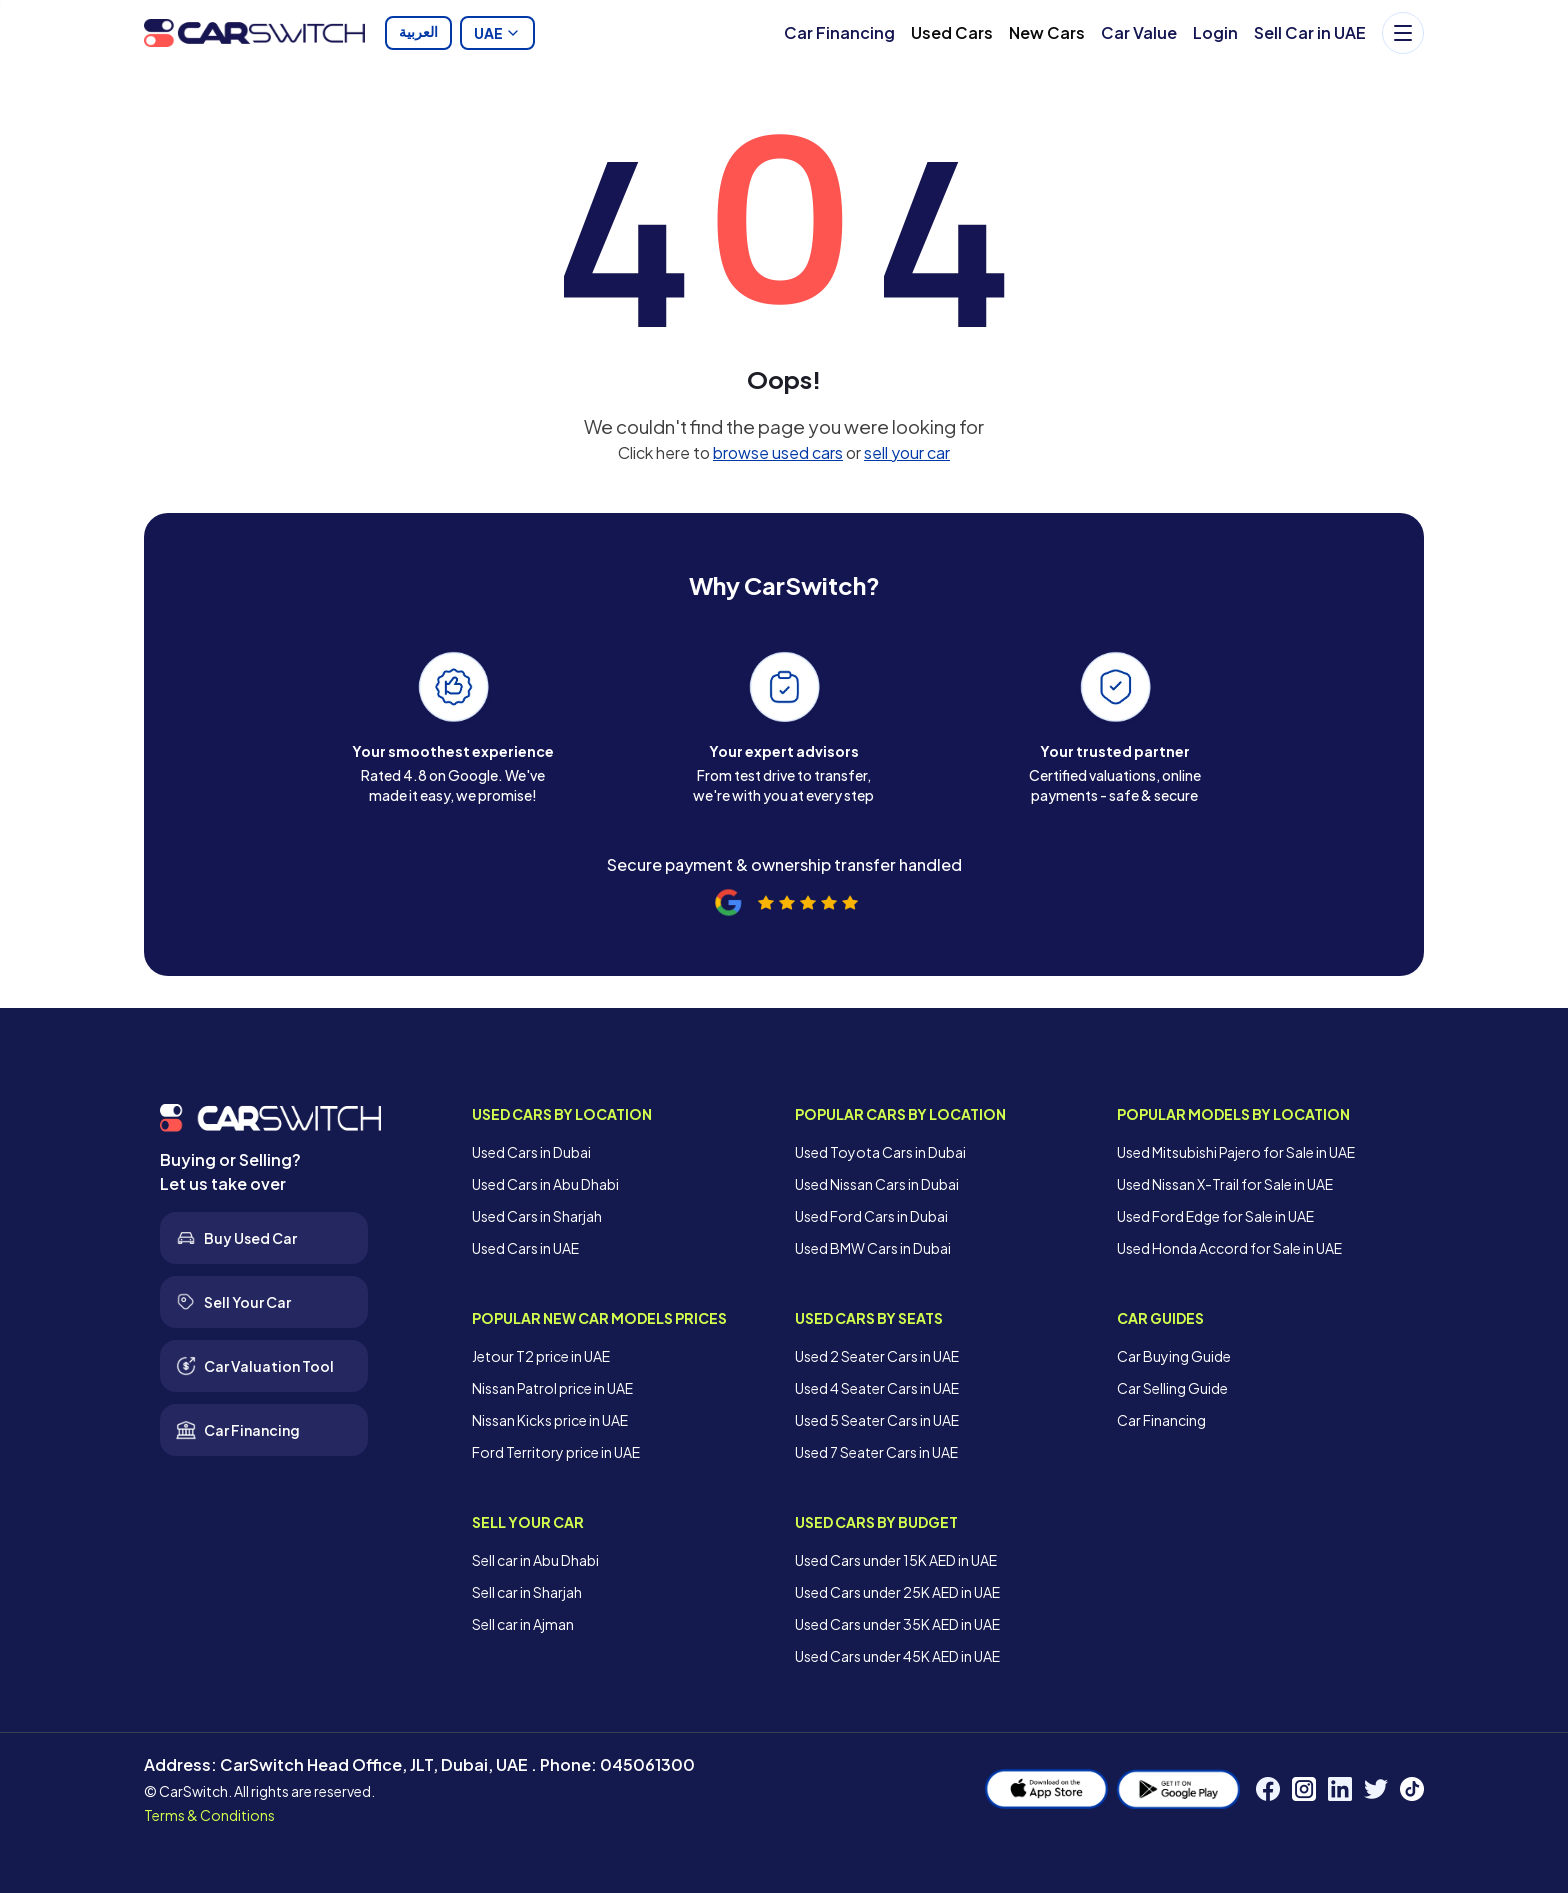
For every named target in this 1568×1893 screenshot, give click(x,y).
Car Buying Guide (1174, 1356)
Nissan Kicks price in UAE (550, 1420)
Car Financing (839, 32)
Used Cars (952, 32)
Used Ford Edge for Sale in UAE (1215, 1216)
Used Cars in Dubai (531, 1152)
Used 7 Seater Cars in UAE (876, 1452)
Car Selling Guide (1172, 1388)
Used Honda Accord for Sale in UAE (1229, 1248)
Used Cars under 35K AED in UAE (897, 1624)
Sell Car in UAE (1310, 32)
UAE (497, 33)
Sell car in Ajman (523, 1624)
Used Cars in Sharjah (537, 1216)
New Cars (1047, 32)
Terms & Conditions (209, 1815)
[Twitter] (1376, 1789)
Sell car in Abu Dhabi (535, 1560)
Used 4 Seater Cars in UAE (877, 1388)
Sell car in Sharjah (527, 1592)
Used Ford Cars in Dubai (871, 1216)
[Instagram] (1304, 1789)
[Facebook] (1268, 1789)
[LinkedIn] (1340, 1789)
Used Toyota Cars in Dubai (880, 1152)
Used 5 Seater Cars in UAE (877, 1420)
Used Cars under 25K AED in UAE (897, 1592)
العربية (418, 33)
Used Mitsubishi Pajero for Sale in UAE (1236, 1152)
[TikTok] (1412, 1789)
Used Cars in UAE (525, 1248)
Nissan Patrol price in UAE (552, 1388)
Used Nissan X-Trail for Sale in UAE (1225, 1184)
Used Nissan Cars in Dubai (877, 1184)
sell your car (907, 452)
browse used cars (778, 452)
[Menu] (1403, 33)
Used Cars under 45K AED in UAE (897, 1656)
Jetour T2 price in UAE (541, 1356)
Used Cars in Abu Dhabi (545, 1184)
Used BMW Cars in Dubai (873, 1248)
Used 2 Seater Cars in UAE (877, 1356)
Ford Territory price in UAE (556, 1452)
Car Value (1139, 32)
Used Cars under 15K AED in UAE (896, 1560)
